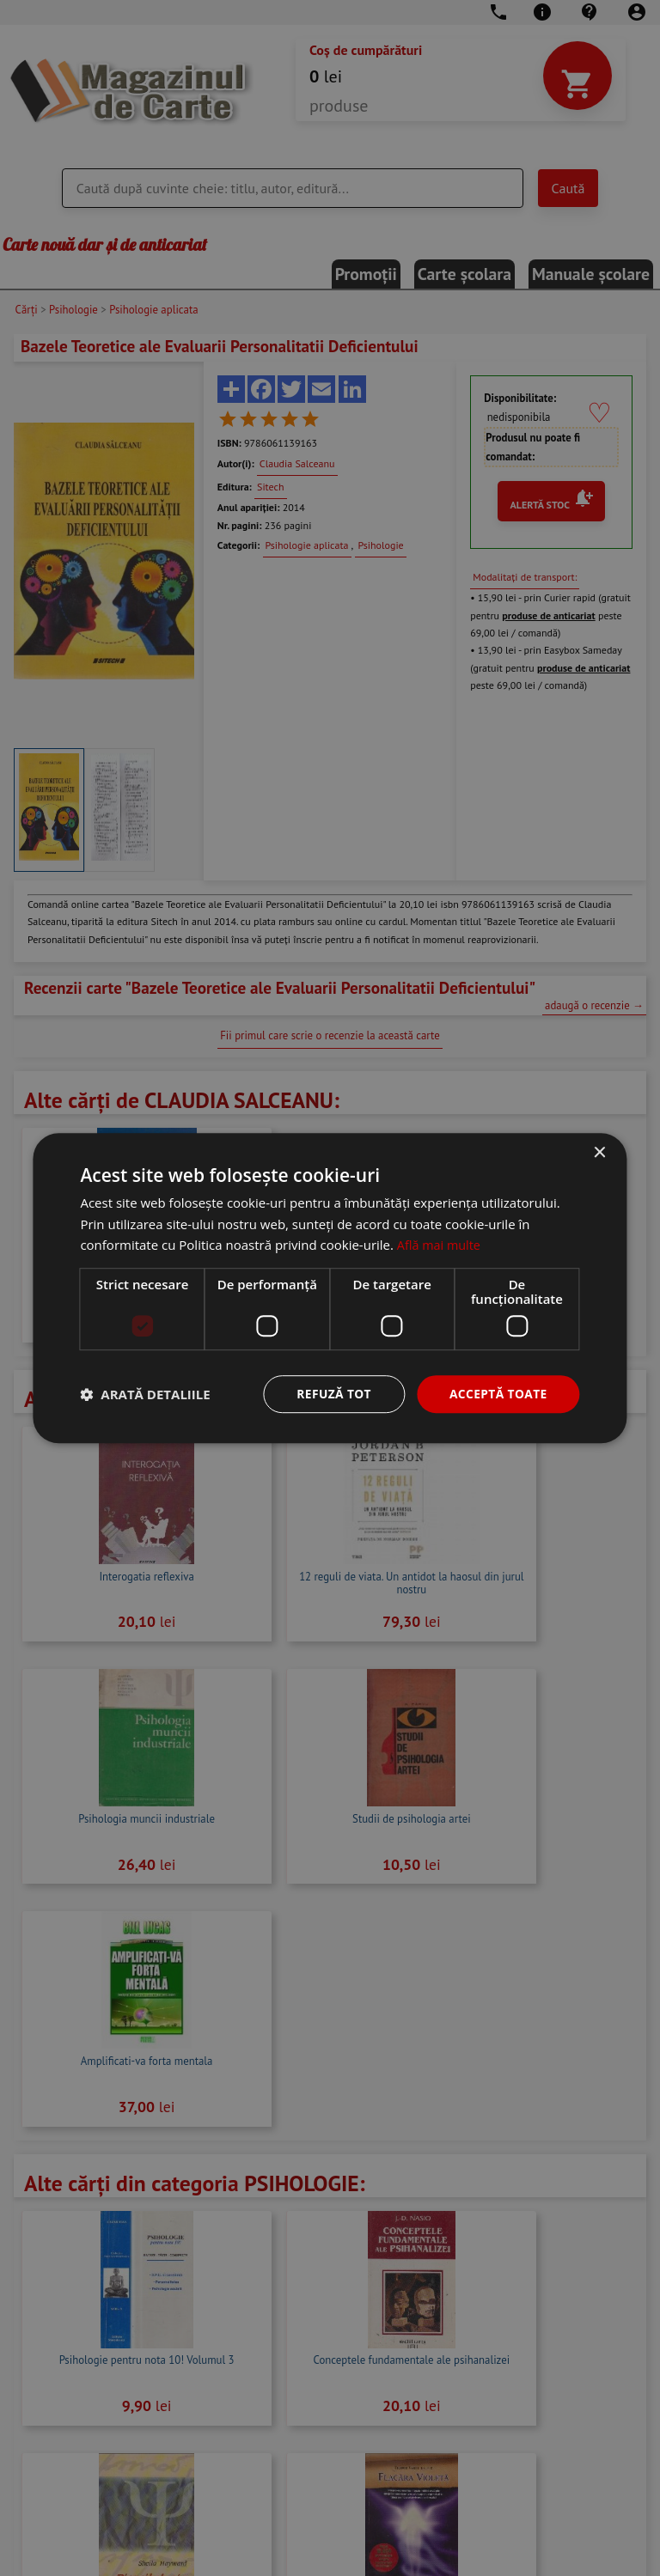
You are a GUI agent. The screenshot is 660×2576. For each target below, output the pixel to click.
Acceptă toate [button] (497, 1393)
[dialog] (330, 1288)
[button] (145, 1394)
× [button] (599, 1152)
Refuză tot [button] (332, 1393)
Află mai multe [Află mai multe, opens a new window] (440, 1244)
